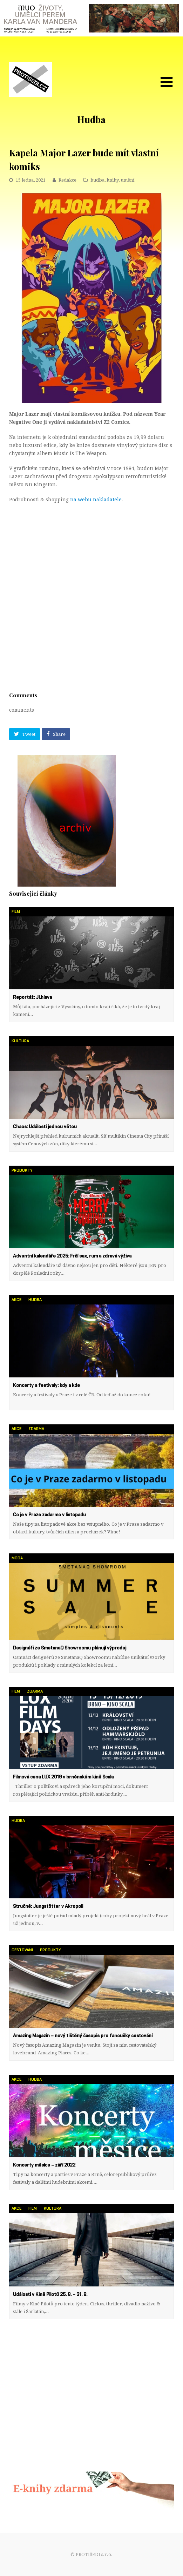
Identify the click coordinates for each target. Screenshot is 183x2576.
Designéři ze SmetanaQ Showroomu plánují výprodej (69, 1648)
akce (16, 1300)
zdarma (36, 1429)
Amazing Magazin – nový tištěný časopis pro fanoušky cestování (82, 2035)
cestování (22, 1950)
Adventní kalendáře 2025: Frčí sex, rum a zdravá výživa (72, 1256)
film (16, 912)
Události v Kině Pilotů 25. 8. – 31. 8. (50, 2294)
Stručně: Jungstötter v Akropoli (48, 1906)
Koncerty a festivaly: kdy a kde (46, 1385)
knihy (112, 180)
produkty (22, 1170)
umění (127, 180)
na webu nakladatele (96, 499)
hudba (97, 180)
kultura (20, 1041)
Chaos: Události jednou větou (45, 1126)
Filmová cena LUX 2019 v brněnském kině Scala (63, 1777)
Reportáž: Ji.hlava (32, 997)
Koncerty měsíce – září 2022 (44, 2165)
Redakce (67, 180)
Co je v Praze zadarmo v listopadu (49, 1514)
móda (17, 1558)
